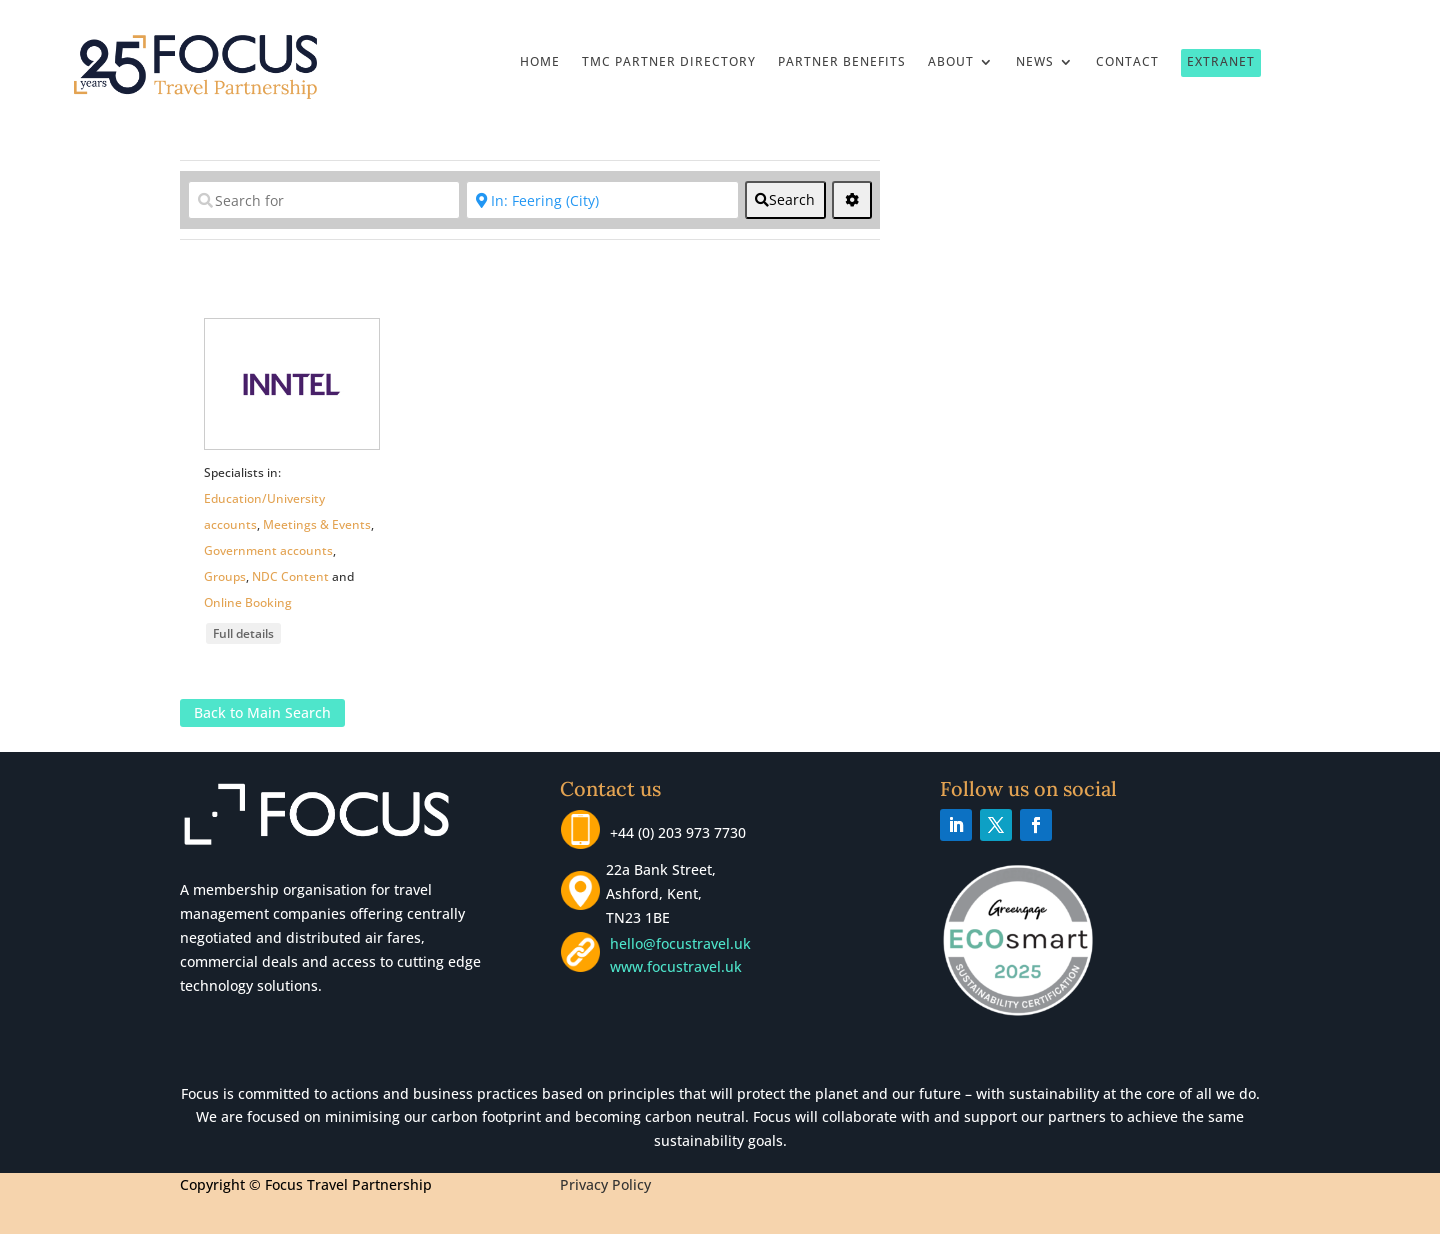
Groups (225, 576)
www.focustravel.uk (672, 966)
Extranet (1221, 61)
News (1035, 62)
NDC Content (290, 576)
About (951, 62)
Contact (1127, 62)
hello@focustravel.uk (684, 943)
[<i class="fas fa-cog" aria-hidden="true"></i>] (852, 200)
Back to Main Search (262, 712)
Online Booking (248, 602)
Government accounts (268, 550)
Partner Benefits (842, 62)
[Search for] (324, 200)
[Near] (602, 200)
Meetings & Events (317, 524)
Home (540, 62)
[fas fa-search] (785, 200)
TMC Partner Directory (669, 62)
